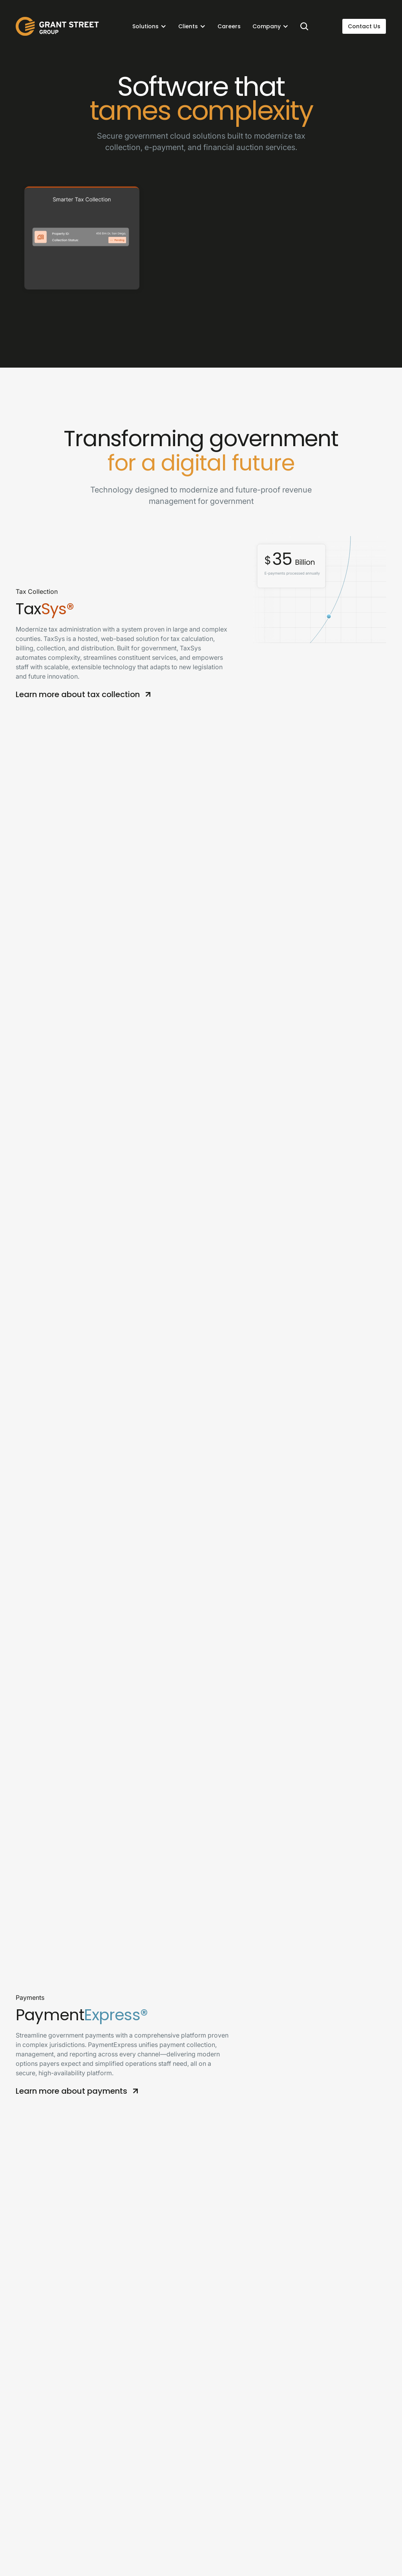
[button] (149, 26)
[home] (57, 26)
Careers (229, 26)
